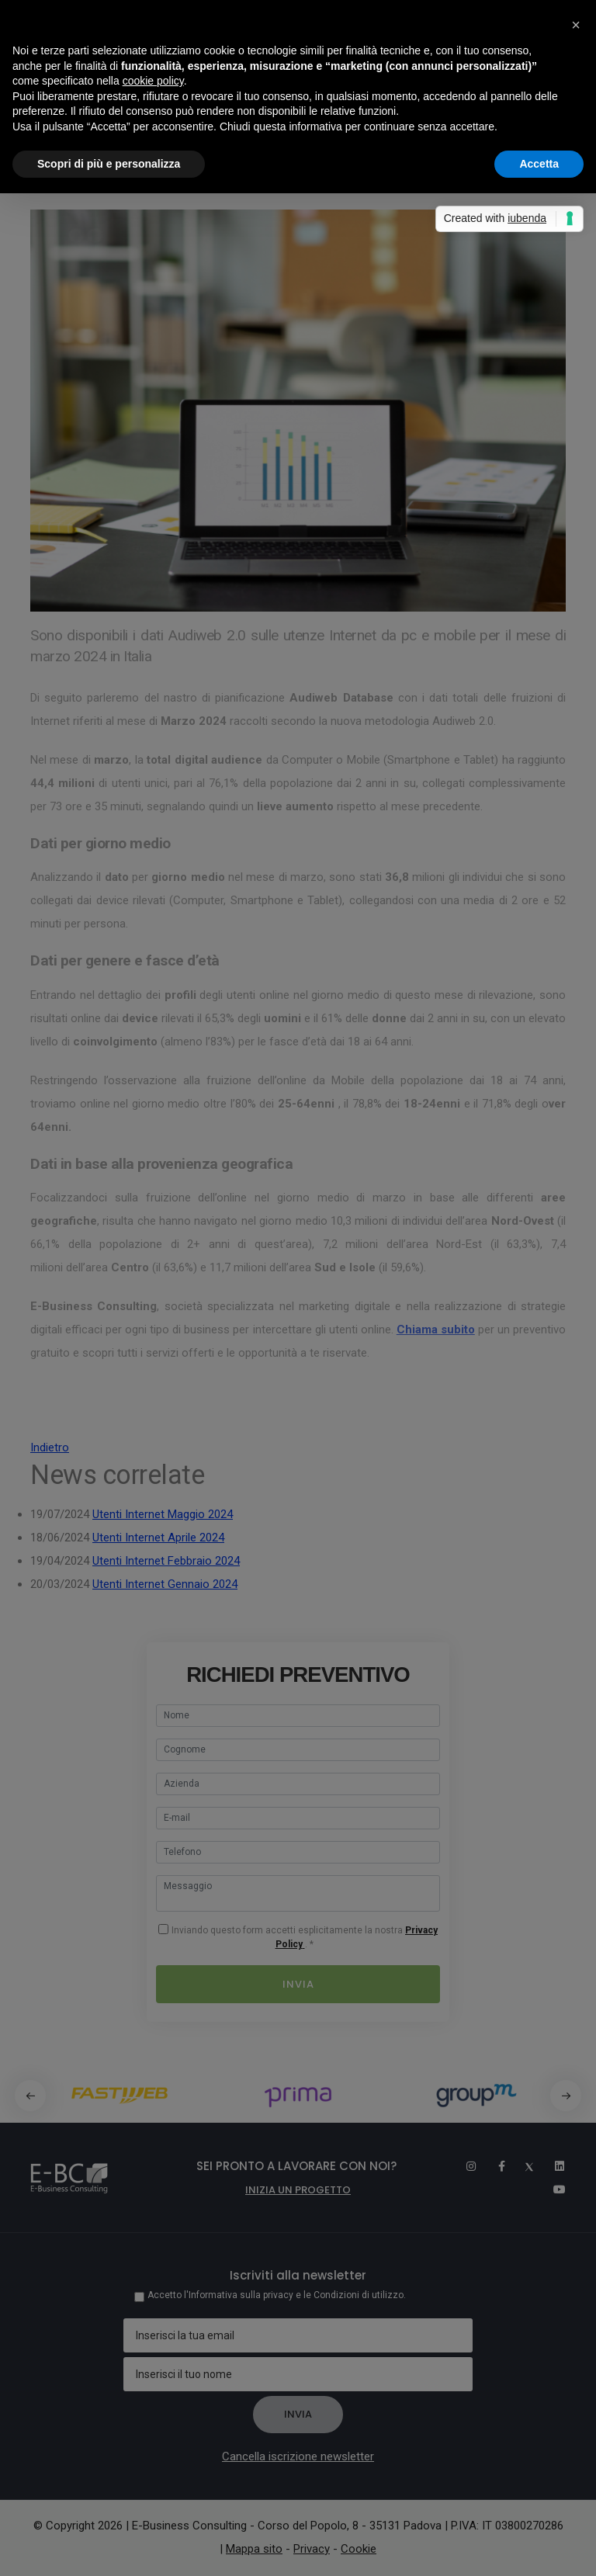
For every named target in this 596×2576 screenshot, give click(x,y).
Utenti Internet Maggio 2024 (162, 1514)
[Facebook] (493, 2166)
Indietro (49, 1447)
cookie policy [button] (153, 81)
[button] (565, 2095)
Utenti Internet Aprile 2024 (158, 1538)
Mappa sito (254, 2549)
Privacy (311, 2549)
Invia (298, 1984)
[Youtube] (554, 2189)
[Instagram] (464, 2166)
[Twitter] (523, 2166)
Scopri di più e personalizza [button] (108, 164)
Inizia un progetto (298, 2189)
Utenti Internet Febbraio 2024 (166, 1561)
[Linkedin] (552, 2166)
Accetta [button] (539, 164)
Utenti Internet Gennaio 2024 (164, 1584)
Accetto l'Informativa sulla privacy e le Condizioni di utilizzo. (276, 2295)
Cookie (358, 2549)
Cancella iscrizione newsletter (298, 2456)
